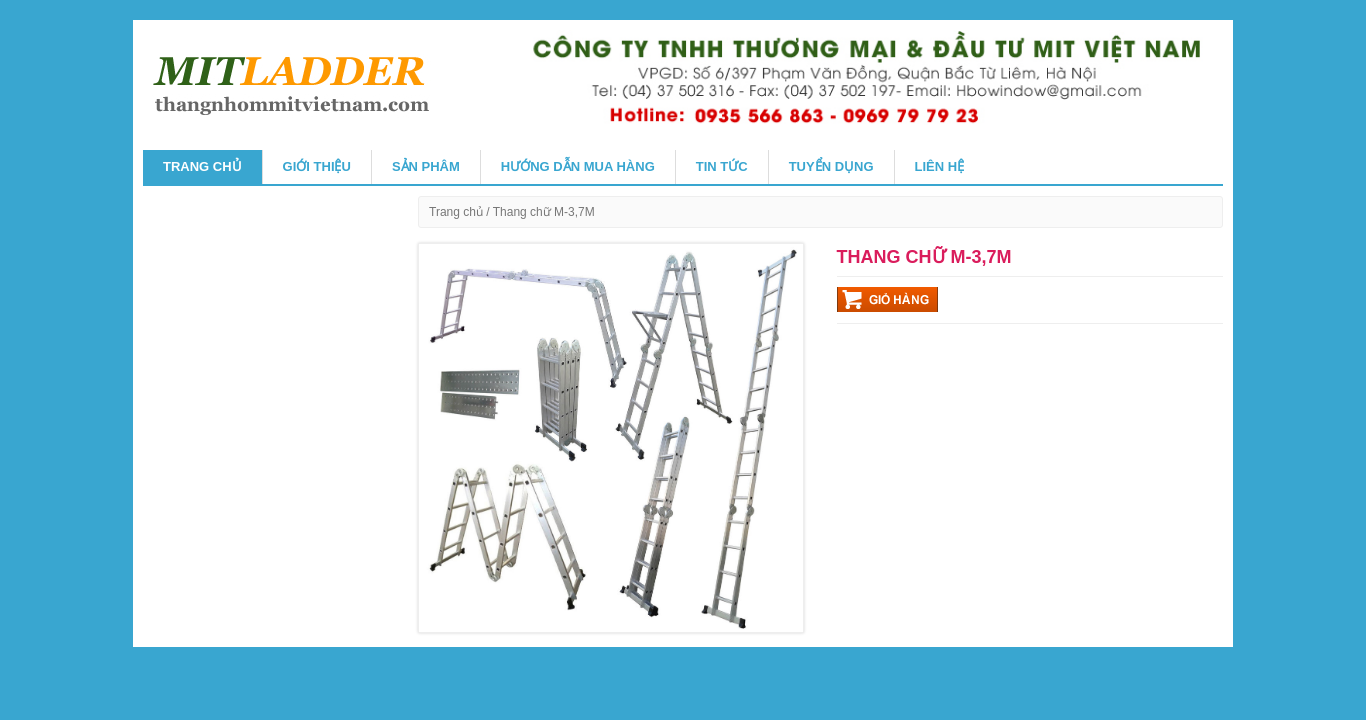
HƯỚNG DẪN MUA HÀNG (578, 166)
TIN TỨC (722, 166)
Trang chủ (202, 166)
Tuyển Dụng (831, 166)
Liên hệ (940, 166)
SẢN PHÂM (426, 166)
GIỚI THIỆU (317, 166)
